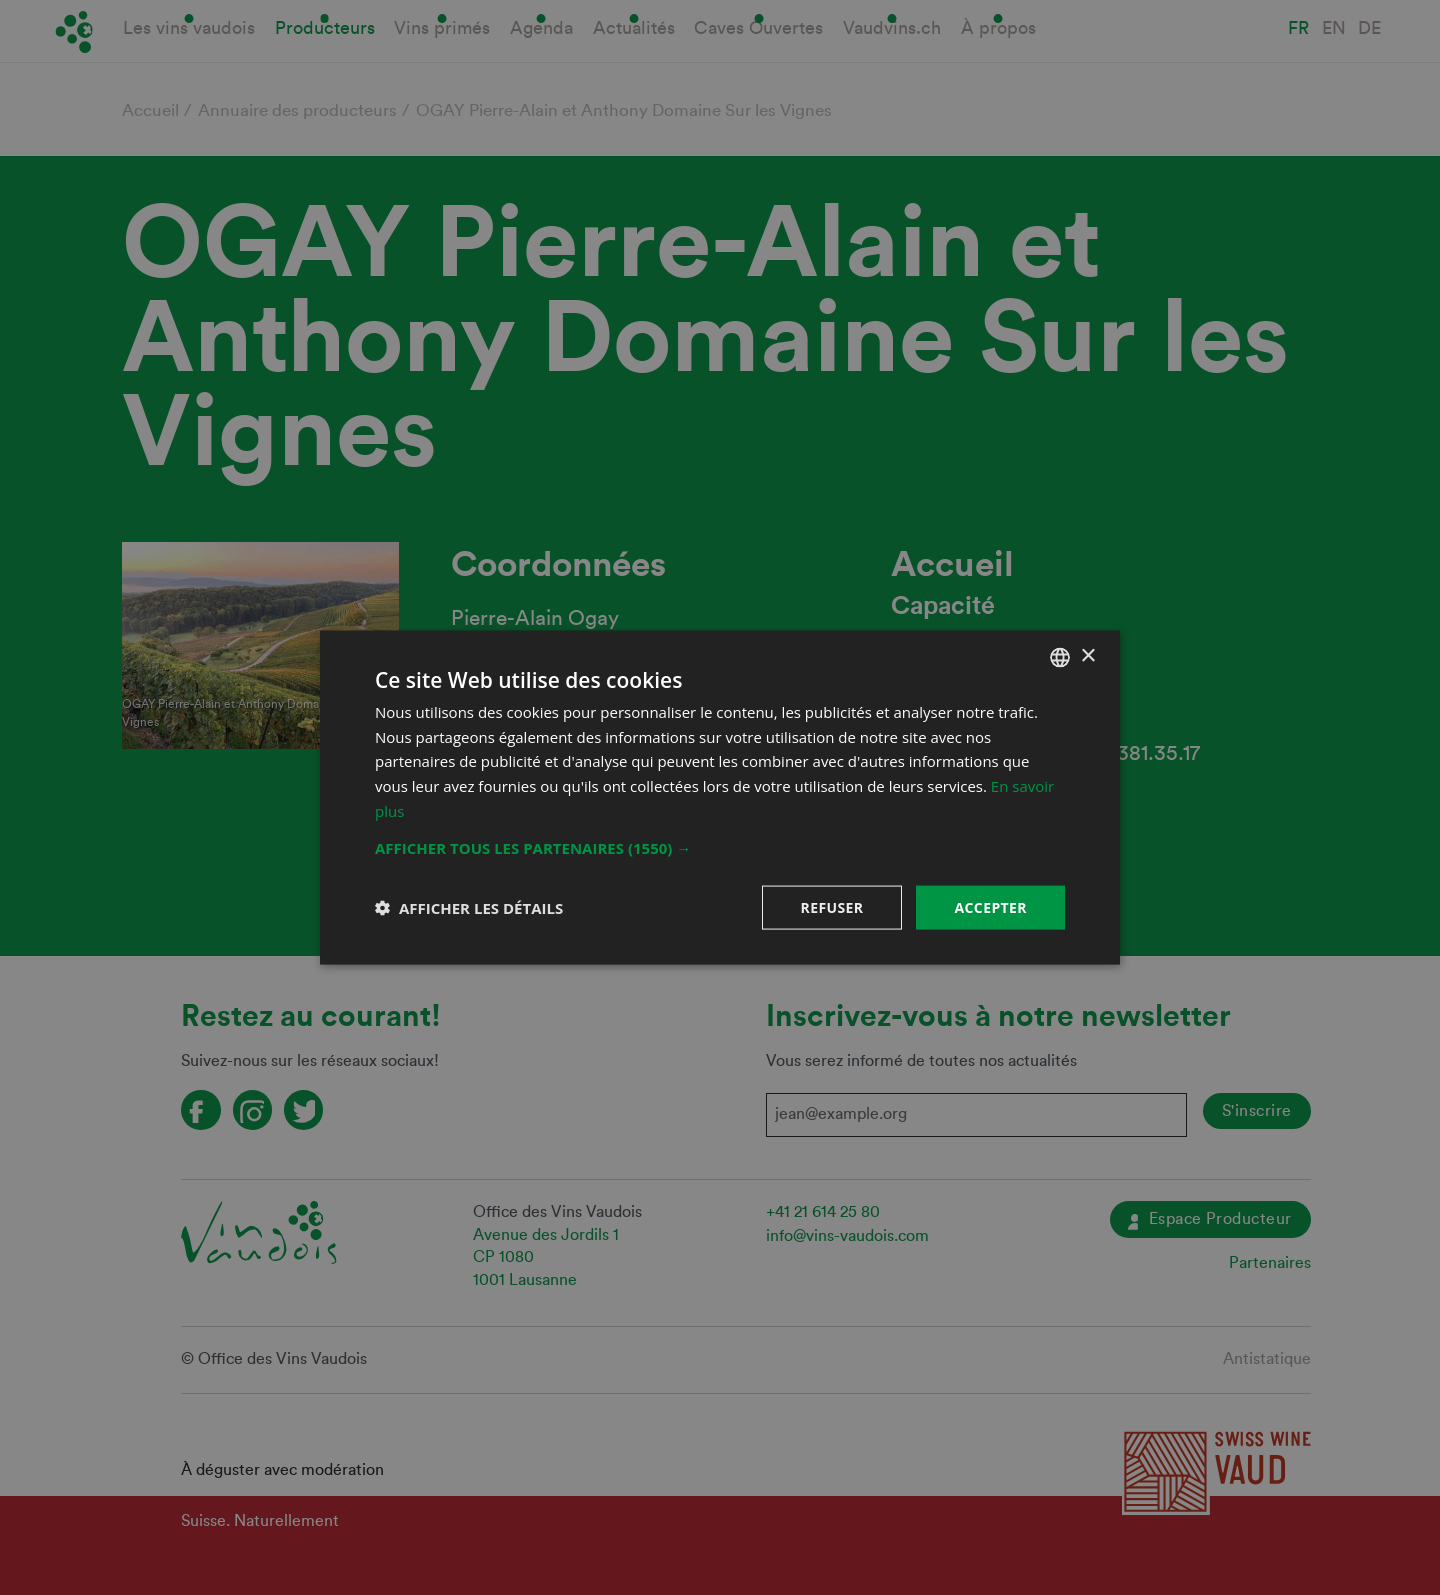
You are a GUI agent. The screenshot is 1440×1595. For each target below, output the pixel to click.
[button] (720, 847)
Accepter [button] (990, 906)
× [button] (1087, 656)
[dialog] (720, 797)
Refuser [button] (832, 906)
